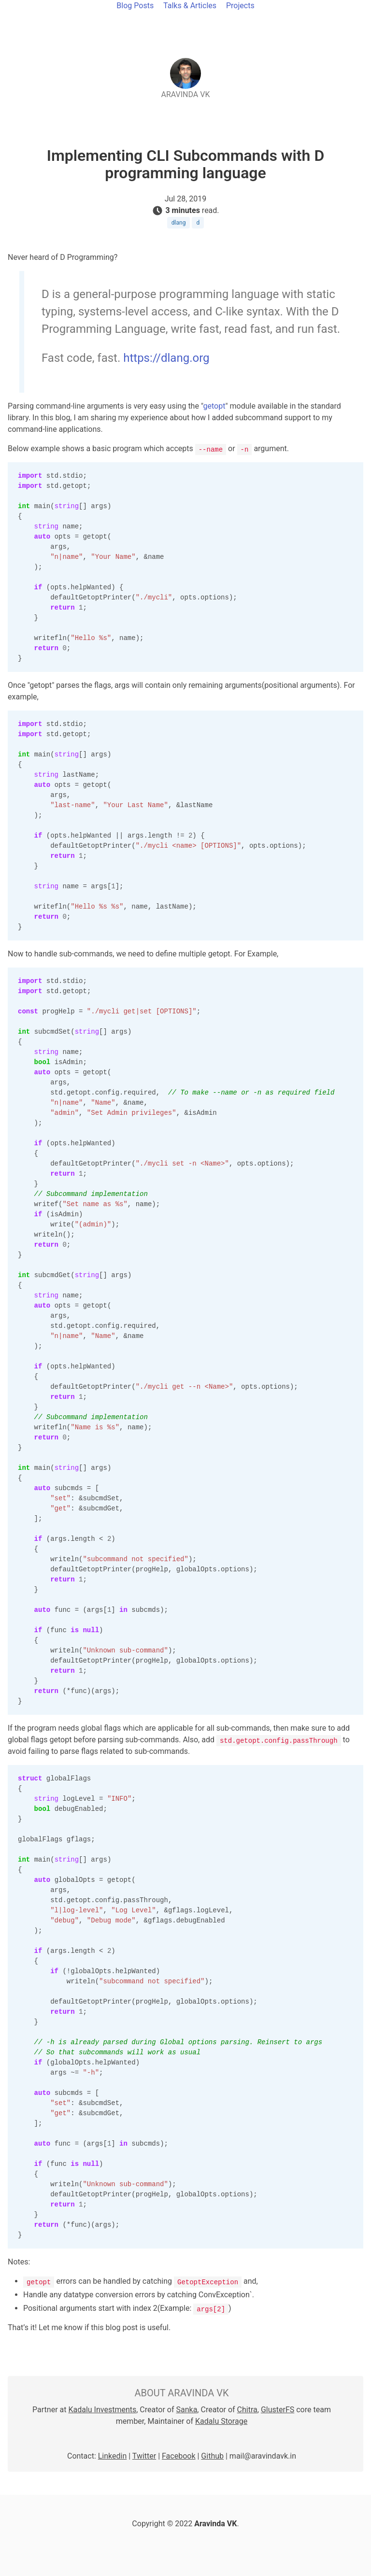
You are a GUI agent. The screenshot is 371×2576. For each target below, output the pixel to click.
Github (212, 2456)
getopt (214, 406)
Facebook (178, 2456)
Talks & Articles (189, 5)
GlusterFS (277, 2409)
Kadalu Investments (102, 2409)
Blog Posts (135, 5)
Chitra (247, 2409)
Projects (240, 5)
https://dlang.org (166, 358)
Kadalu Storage (221, 2421)
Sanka (187, 2409)
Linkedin (112, 2456)
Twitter (144, 2456)
